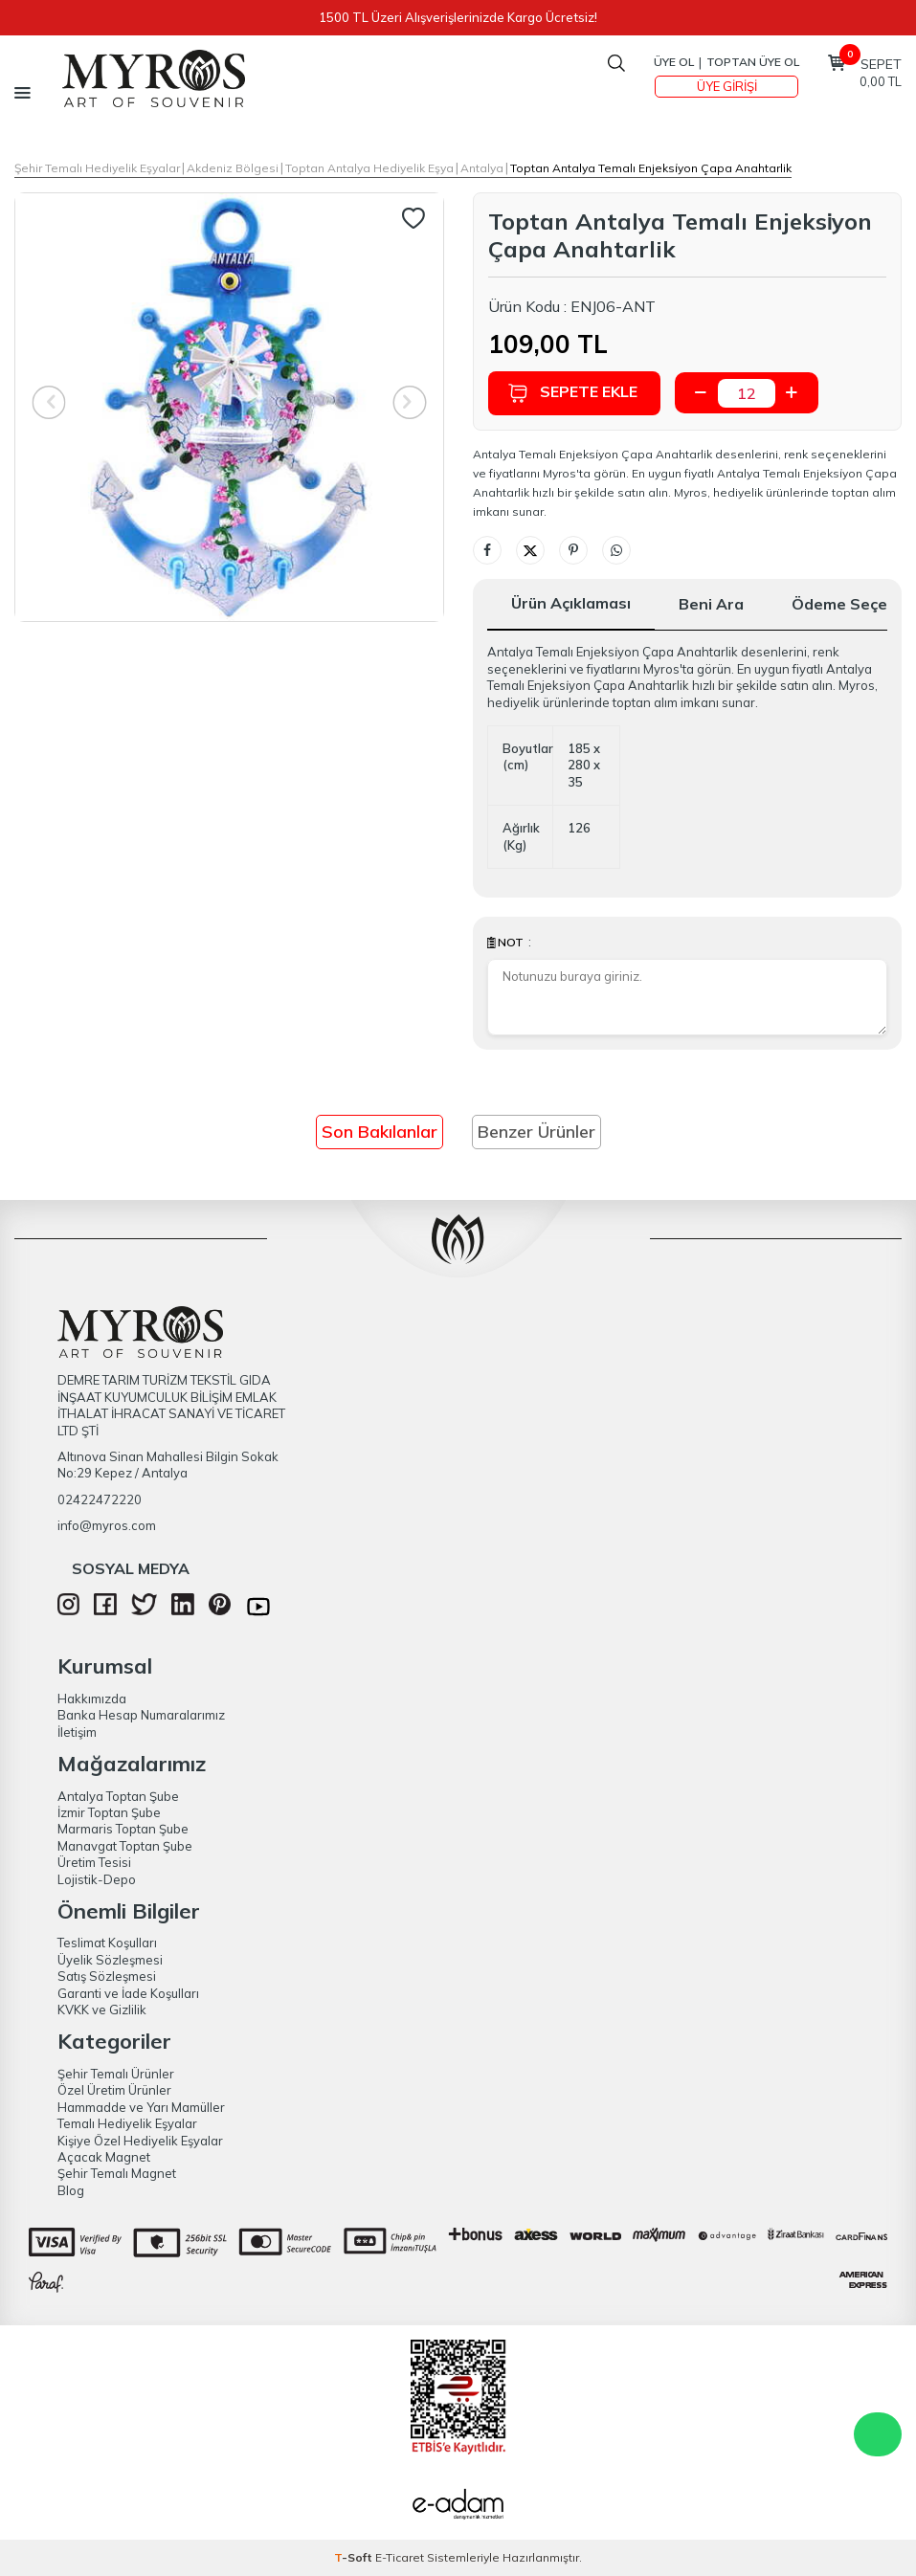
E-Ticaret (399, 2557)
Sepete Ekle (572, 393)
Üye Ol (674, 62)
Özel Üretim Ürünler (114, 2090)
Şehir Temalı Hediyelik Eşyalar (97, 168)
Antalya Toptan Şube (118, 1796)
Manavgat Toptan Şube (124, 1846)
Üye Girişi (727, 86)
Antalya (481, 168)
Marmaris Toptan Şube (123, 1828)
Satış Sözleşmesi (106, 1976)
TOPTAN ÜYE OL (752, 62)
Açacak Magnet (103, 2157)
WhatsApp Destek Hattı (878, 2434)
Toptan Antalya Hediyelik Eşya (369, 168)
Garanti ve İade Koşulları (128, 1993)
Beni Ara (711, 603)
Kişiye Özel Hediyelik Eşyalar (140, 2140)
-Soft (354, 2557)
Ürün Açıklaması (571, 602)
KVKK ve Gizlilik (101, 2009)
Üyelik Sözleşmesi (110, 1959)
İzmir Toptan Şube (109, 1812)
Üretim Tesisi (94, 1862)
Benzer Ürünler (536, 1132)
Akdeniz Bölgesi (233, 168)
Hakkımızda (91, 1698)
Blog (70, 2190)
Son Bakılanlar (379, 1132)
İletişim (77, 1732)
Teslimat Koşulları (107, 1942)
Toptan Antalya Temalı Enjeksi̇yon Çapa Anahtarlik (651, 168)
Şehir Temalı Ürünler (115, 2073)
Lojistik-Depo (96, 1879)
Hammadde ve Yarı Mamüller (141, 2107)
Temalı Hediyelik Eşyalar (127, 2123)
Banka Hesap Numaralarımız (141, 1714)
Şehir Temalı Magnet (116, 2173)
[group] (229, 407)
